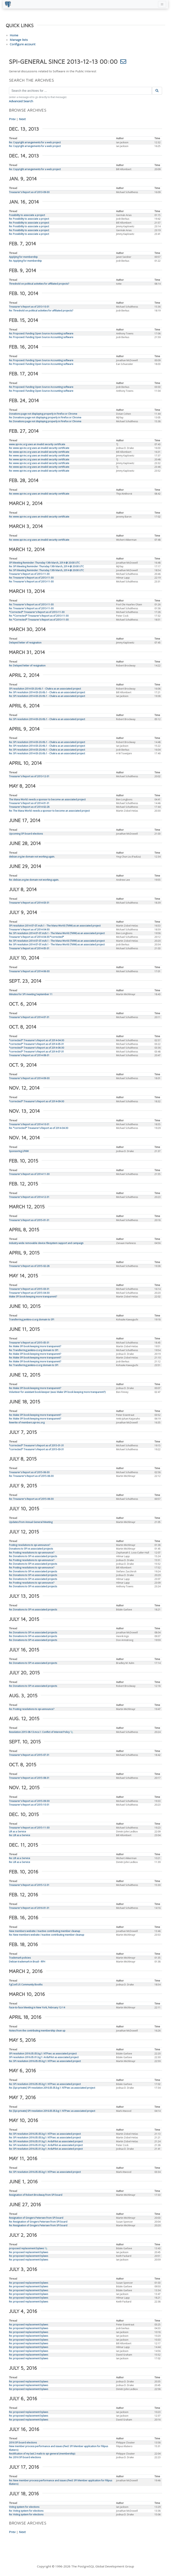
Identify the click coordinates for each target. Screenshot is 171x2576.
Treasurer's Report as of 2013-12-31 (29, 776)
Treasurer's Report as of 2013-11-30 (29, 574)
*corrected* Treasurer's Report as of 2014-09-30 (36, 1101)
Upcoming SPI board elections (26, 833)
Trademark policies (20, 1957)
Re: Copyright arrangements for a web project (35, 142)
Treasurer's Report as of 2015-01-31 (29, 1220)
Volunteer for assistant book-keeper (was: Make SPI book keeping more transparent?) (57, 1392)
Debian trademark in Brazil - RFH (27, 1961)
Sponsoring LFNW (19, 1151)
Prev (12, 119)
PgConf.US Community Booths (25, 1984)
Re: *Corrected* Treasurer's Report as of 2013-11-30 (38, 615)
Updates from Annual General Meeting (31, 1522)
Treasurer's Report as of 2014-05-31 (29, 948)
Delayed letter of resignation (25, 642)
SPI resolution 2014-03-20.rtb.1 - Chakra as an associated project (45, 688)
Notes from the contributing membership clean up (37, 2030)
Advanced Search (21, 101)
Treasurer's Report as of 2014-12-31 (29, 1197)
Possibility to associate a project (27, 215)
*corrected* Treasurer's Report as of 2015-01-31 (36, 1445)
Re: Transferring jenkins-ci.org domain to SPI (33, 1350)
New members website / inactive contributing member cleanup (44, 1931)
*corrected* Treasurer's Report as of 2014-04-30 (36, 1040)
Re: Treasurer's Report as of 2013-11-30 (31, 577)
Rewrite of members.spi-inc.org (27, 1422)
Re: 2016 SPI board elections (25, 2457)
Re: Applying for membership (25, 260)
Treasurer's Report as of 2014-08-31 (29, 1055)
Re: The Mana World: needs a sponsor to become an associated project (49, 810)
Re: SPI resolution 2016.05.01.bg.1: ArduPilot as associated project (46, 2141)
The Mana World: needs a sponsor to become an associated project (47, 799)
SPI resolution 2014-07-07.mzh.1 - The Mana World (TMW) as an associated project (55, 925)
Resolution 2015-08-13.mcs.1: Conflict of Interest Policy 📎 (41, 1732)
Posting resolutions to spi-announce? (29, 1545)
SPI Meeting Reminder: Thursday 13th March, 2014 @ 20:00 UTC (44, 562)
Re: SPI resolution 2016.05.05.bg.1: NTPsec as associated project (45, 2061)
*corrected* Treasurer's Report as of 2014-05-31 (36, 1044)
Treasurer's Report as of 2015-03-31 (29, 1289)
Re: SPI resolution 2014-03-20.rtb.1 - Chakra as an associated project (47, 692)
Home (14, 35)
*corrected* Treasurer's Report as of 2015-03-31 (36, 1449)
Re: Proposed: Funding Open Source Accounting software (41, 333)
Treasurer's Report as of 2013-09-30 (29, 192)
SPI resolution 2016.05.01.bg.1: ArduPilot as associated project (44, 2057)
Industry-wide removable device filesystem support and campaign (46, 1243)
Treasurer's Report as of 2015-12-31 (29, 1885)
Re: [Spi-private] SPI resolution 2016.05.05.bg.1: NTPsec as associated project (52, 2087)
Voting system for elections (24, 2507)
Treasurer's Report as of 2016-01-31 (29, 1908)
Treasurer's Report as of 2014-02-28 (29, 807)
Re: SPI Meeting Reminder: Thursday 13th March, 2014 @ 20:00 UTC (46, 566)
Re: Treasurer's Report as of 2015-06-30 (31, 1476)
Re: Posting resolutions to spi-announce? (31, 1552)
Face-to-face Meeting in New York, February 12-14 (37, 2007)
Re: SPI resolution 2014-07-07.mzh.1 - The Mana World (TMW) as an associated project (57, 933)
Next (22, 119)
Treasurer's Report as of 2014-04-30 (29, 929)
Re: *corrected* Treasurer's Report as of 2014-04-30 (38, 1128)
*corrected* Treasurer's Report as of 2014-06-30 (36, 1047)
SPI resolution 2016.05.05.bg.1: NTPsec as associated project (43, 2053)
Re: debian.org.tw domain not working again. (34, 879)
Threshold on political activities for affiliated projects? (39, 283)
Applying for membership (23, 257)
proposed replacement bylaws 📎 (28, 2248)
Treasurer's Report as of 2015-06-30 (29, 1472)
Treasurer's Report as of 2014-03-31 (29, 902)
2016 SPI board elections (23, 2442)
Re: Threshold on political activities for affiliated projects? (41, 310)
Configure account (22, 44)
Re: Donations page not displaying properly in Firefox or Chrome (45, 417)
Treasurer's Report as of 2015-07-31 (29, 1755)
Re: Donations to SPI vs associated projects (33, 1556)
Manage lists (19, 40)
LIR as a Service (17, 1831)
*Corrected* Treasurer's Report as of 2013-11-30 (36, 612)
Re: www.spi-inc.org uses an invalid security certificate (39, 448)
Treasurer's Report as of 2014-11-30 (29, 1174)
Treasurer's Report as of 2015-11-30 (29, 1827)
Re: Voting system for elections (26, 2510)
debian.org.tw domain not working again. (32, 856)
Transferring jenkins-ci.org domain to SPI (31, 1319)
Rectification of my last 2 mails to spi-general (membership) (42, 2453)
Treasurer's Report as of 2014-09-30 (29, 1078)
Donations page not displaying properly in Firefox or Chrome (43, 413)
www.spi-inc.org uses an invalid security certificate (37, 444)
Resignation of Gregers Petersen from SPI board (36, 2217)
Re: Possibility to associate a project (29, 218)
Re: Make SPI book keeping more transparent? (35, 1346)
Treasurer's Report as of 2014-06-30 (29, 971)
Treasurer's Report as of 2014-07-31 (29, 1017)
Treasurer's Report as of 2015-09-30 (29, 1801)
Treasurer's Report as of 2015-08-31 (29, 1778)
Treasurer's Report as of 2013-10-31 (29, 306)
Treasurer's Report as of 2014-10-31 (29, 1124)
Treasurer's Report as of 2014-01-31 (29, 803)
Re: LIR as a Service (19, 1835)
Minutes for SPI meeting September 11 (31, 994)
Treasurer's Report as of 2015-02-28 (29, 1266)
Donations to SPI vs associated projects (31, 1548)
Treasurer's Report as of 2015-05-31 (29, 1342)
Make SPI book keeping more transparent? (33, 1296)
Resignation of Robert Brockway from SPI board (35, 2195)
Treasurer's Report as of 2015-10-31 (29, 1804)
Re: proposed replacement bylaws (28, 2252)
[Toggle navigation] (162, 4)
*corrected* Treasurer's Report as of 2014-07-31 (36, 1051)
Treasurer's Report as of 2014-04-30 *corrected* (36, 937)
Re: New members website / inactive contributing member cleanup (46, 1934)
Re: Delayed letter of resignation (27, 665)
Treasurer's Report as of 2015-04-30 (29, 1293)
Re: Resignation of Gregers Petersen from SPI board (38, 2221)
